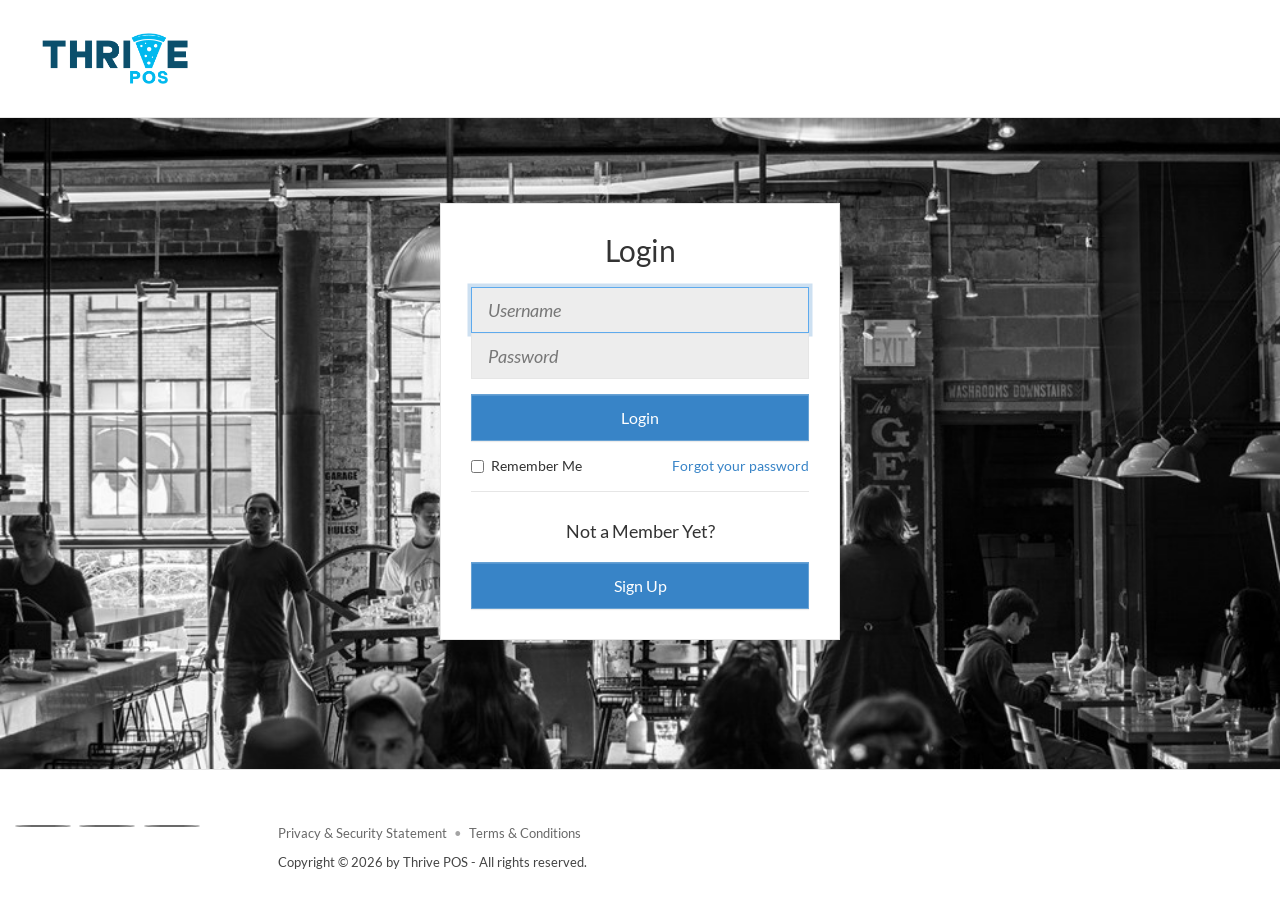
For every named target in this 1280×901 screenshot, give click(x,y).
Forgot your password (740, 465)
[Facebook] (43, 826)
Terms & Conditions (525, 833)
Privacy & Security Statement (362, 833)
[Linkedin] (172, 826)
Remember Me (526, 465)
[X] (107, 826)
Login (640, 417)
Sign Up (640, 585)
